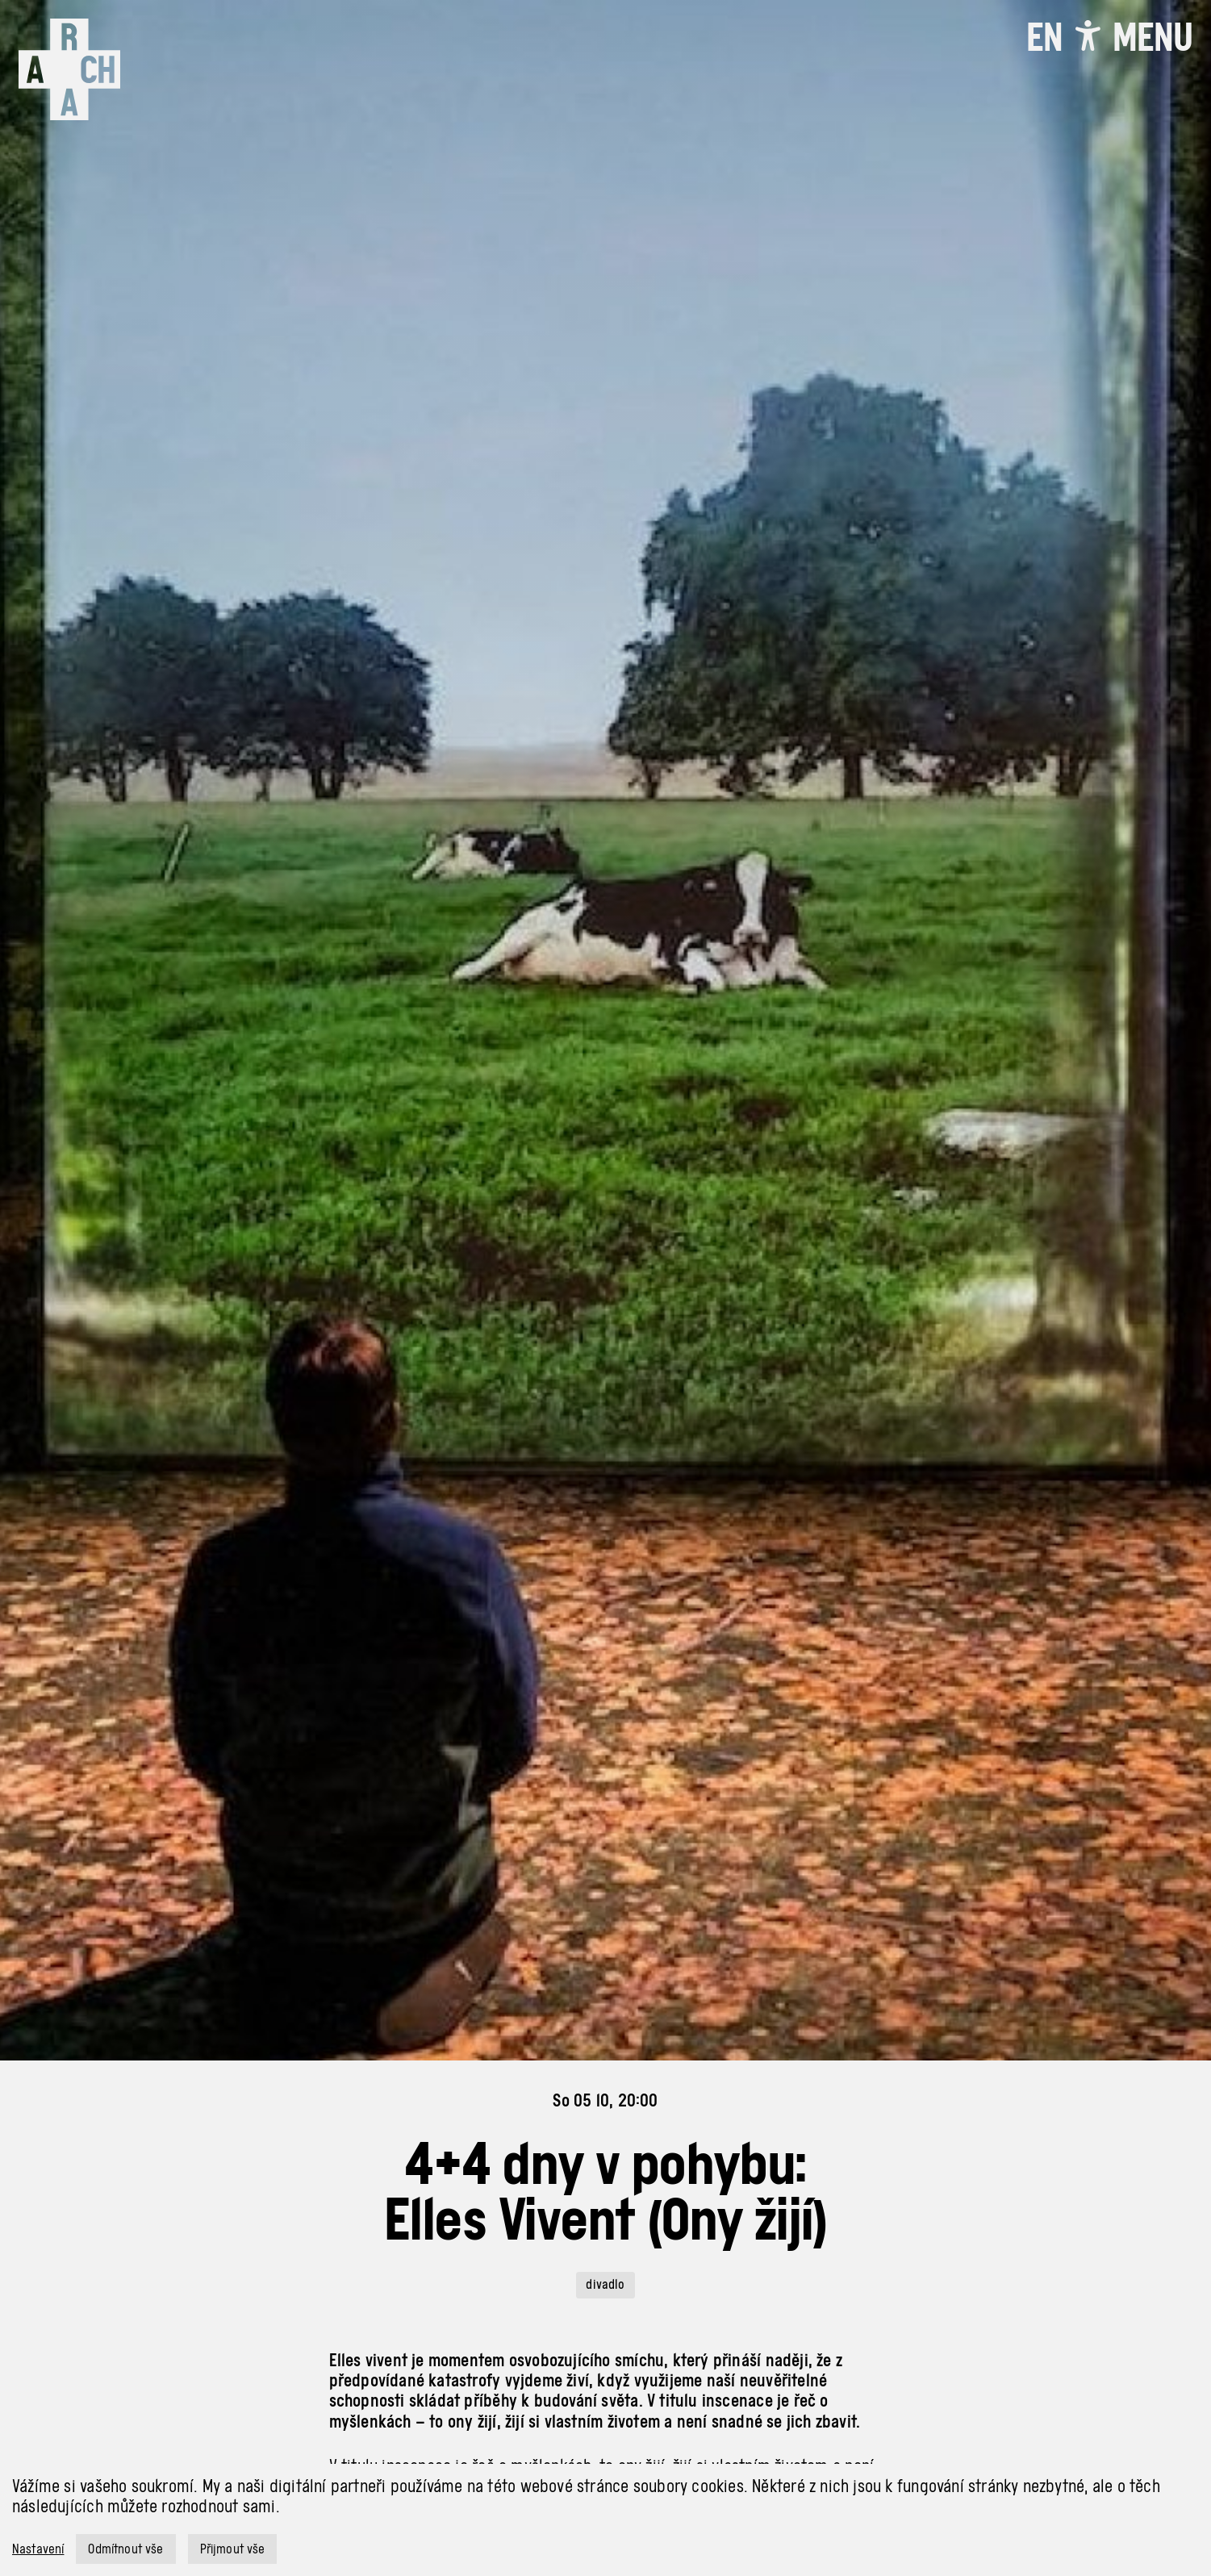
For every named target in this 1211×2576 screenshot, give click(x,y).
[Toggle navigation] (1152, 37)
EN (1044, 37)
